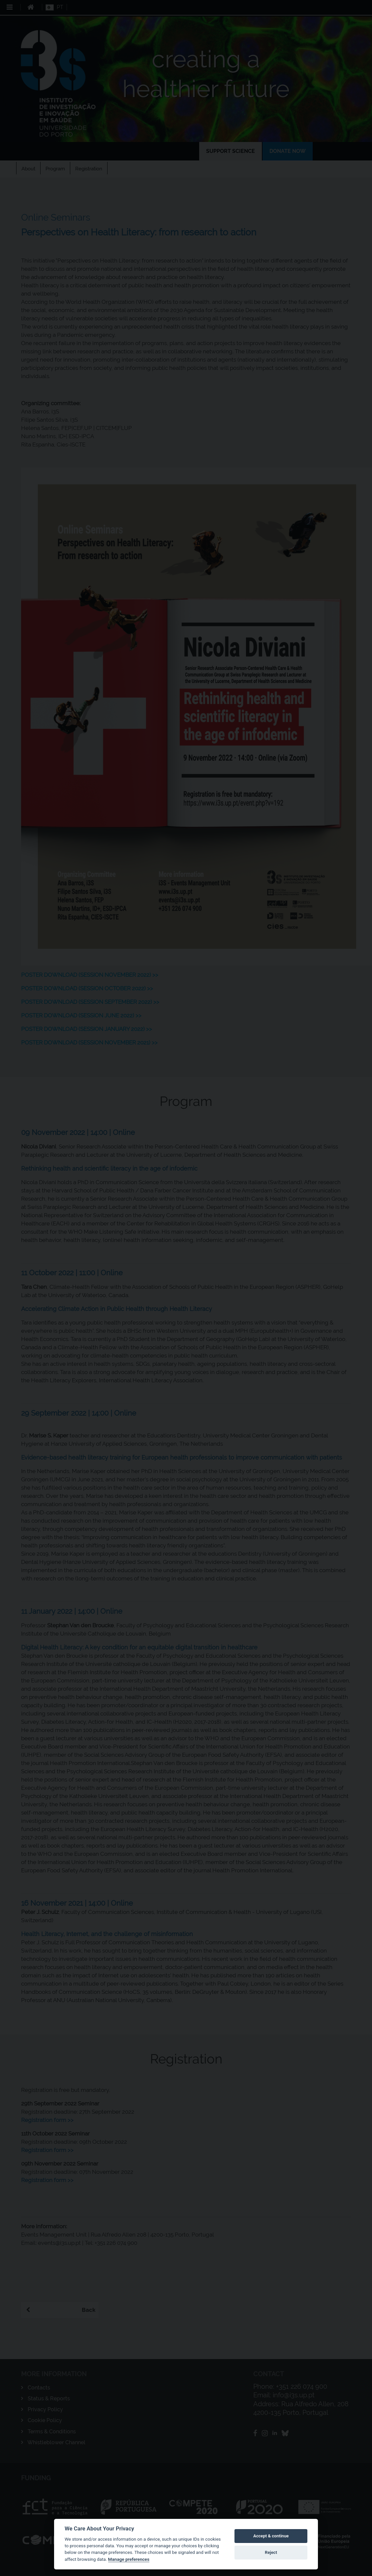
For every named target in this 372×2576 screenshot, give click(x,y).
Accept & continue (271, 2535)
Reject (271, 2552)
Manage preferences (128, 2559)
